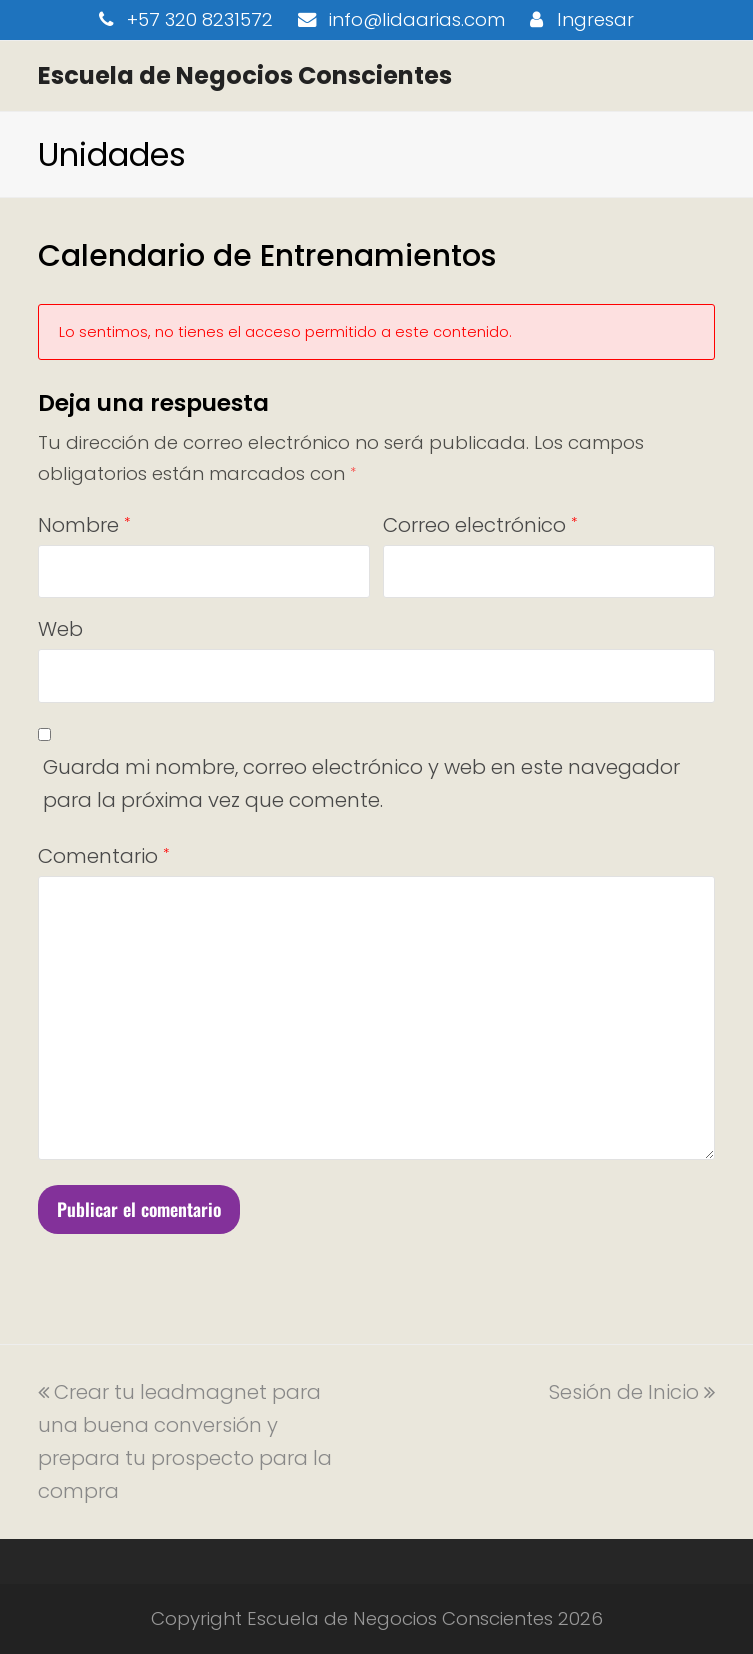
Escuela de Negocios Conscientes (245, 75)
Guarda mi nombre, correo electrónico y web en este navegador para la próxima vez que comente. (361, 783)
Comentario (103, 856)
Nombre (84, 525)
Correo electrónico (480, 525)
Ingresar (595, 19)
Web (60, 629)
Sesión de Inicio (632, 1392)
